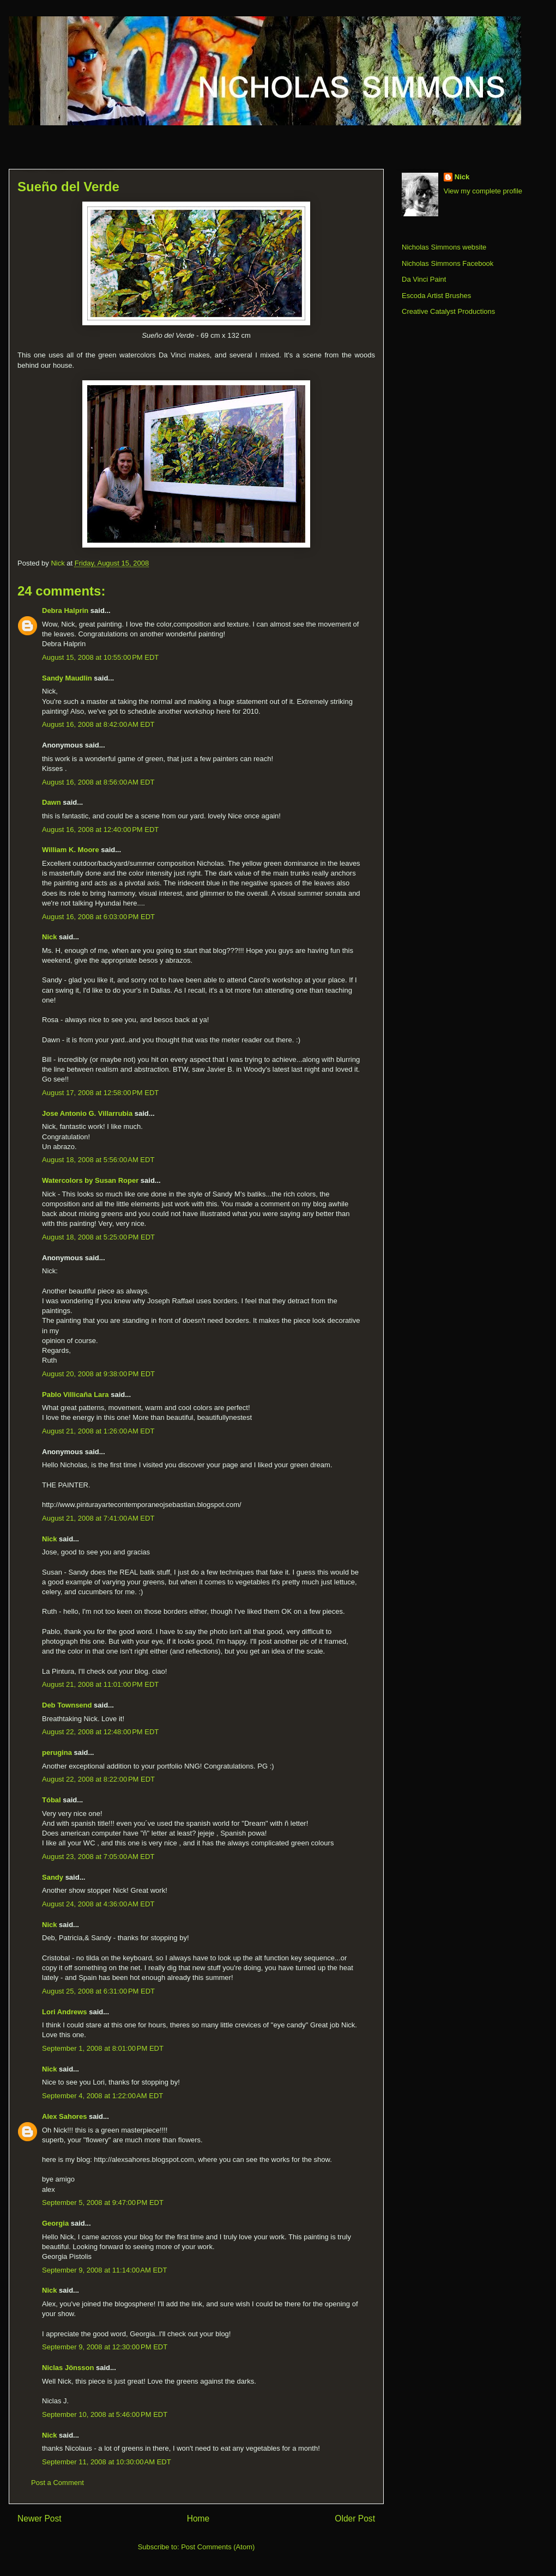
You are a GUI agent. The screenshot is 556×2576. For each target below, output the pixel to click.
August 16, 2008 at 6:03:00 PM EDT (98, 917)
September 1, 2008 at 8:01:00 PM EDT (103, 2048)
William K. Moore (70, 850)
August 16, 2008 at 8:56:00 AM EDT (98, 782)
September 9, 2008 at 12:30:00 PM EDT (104, 2347)
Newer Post (39, 2518)
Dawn (51, 802)
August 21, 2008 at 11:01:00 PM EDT (100, 1684)
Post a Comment (57, 2482)
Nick (49, 937)
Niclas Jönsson (68, 2368)
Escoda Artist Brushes (436, 295)
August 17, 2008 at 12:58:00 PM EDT (100, 1093)
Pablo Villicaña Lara (75, 1394)
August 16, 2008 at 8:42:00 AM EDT (98, 724)
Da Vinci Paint (424, 279)
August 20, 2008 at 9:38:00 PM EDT (98, 1374)
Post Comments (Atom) (218, 2547)
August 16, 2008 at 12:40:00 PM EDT (100, 829)
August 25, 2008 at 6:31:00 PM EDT (98, 1991)
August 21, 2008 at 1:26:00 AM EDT (98, 1431)
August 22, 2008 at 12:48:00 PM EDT (100, 1732)
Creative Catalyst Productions (448, 311)
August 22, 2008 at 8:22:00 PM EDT (98, 1779)
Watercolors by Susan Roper (90, 1180)
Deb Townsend (67, 1705)
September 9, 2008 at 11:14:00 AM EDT (104, 2270)
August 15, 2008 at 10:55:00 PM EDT (100, 657)
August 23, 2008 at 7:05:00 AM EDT (98, 1856)
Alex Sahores (64, 2116)
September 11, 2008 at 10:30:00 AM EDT (106, 2462)
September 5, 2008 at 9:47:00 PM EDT (103, 2202)
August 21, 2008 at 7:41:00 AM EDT (98, 1518)
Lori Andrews (64, 2012)
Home (198, 2518)
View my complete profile (483, 191)
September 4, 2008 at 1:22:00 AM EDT (102, 2096)
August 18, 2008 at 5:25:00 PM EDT (98, 1237)
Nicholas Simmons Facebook (447, 263)
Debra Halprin (65, 610)
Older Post (355, 2518)
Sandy (52, 1877)
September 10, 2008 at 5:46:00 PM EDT (104, 2414)
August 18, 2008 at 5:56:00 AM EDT (98, 1160)
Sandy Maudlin (67, 678)
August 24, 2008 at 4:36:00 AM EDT (98, 1904)
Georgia (55, 2223)
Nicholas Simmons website (444, 247)
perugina (57, 1752)
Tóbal (51, 1800)
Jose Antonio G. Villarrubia (87, 1113)
